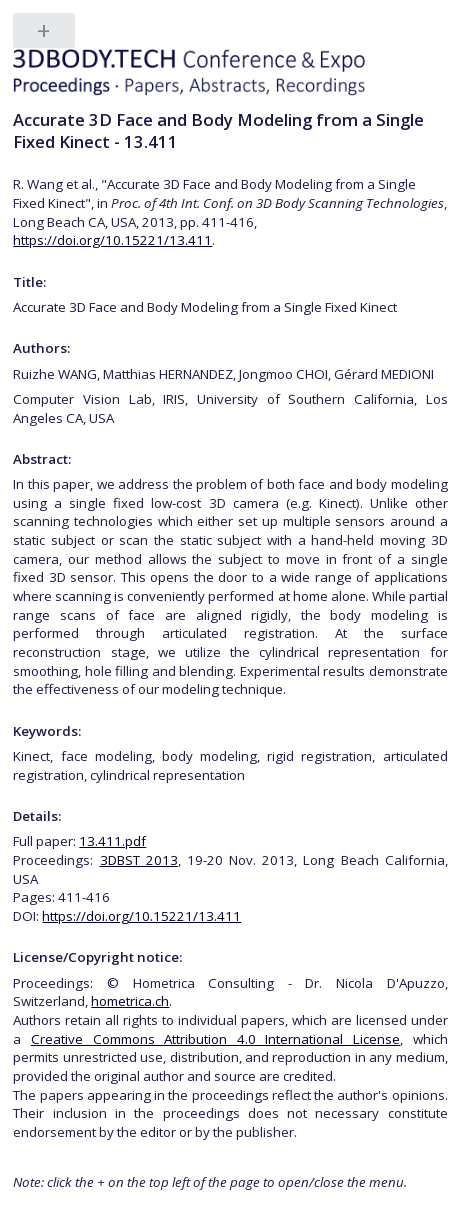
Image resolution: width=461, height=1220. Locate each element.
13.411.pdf (112, 841)
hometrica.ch (130, 1001)
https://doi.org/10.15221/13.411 (112, 240)
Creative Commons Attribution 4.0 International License (215, 1039)
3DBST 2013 (139, 860)
